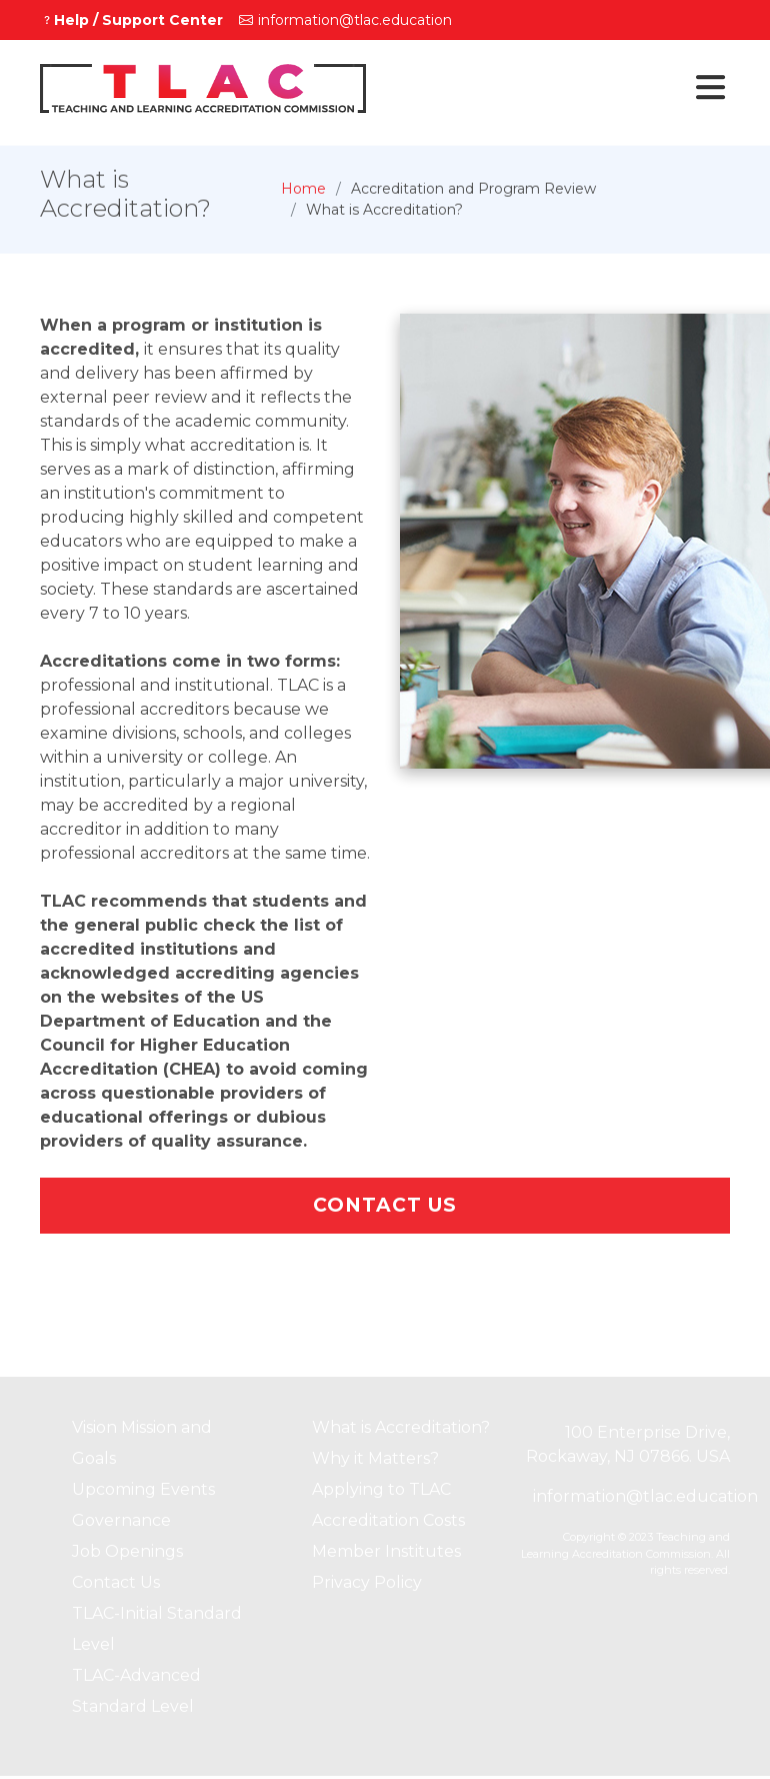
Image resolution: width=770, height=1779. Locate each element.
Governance (121, 1525)
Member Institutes (386, 1556)
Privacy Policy (367, 1587)
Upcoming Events (143, 1494)
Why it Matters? (375, 1463)
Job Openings (127, 1556)
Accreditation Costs (388, 1525)
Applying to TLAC (381, 1494)
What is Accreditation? (401, 1432)
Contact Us (385, 1210)
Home (303, 194)
